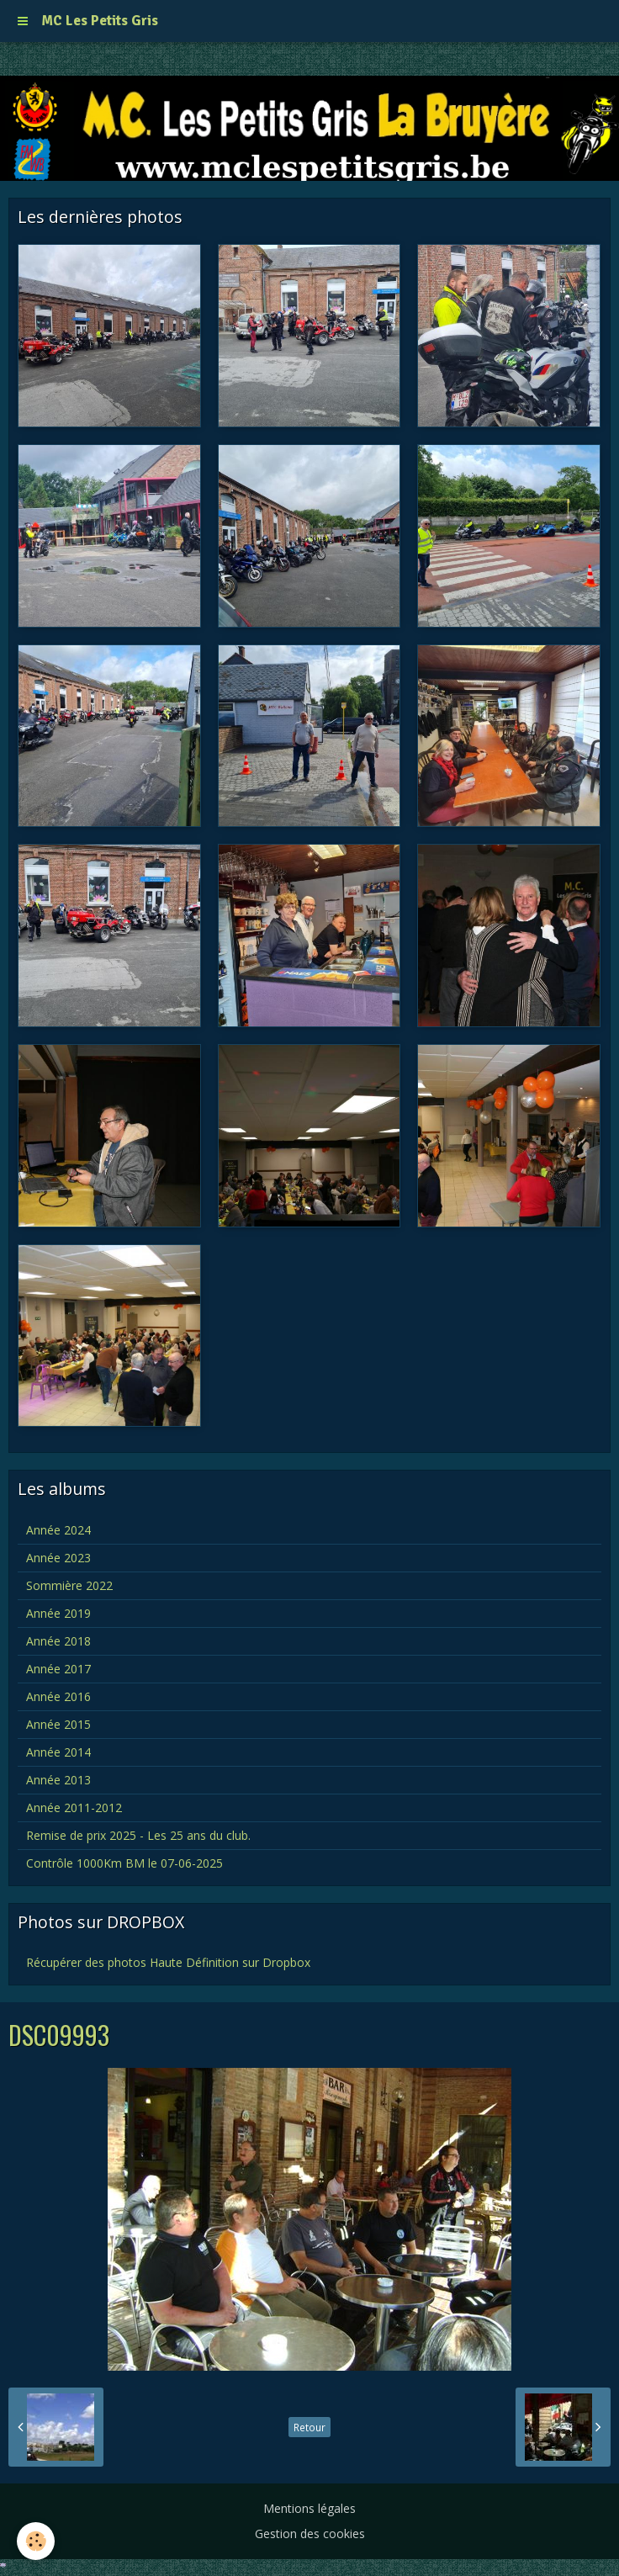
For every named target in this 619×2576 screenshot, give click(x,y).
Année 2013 (58, 1780)
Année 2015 (58, 1724)
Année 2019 (58, 1613)
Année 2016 (58, 1696)
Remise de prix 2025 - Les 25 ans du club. (138, 1835)
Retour (309, 2427)
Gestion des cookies (310, 2534)
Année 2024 (58, 1530)
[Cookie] (36, 2541)
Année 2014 (58, 1752)
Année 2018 (58, 1641)
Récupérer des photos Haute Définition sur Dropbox (168, 1962)
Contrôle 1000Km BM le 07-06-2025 (124, 1863)
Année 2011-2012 (74, 1807)
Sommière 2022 (69, 1585)
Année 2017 (58, 1669)
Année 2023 (58, 1558)
